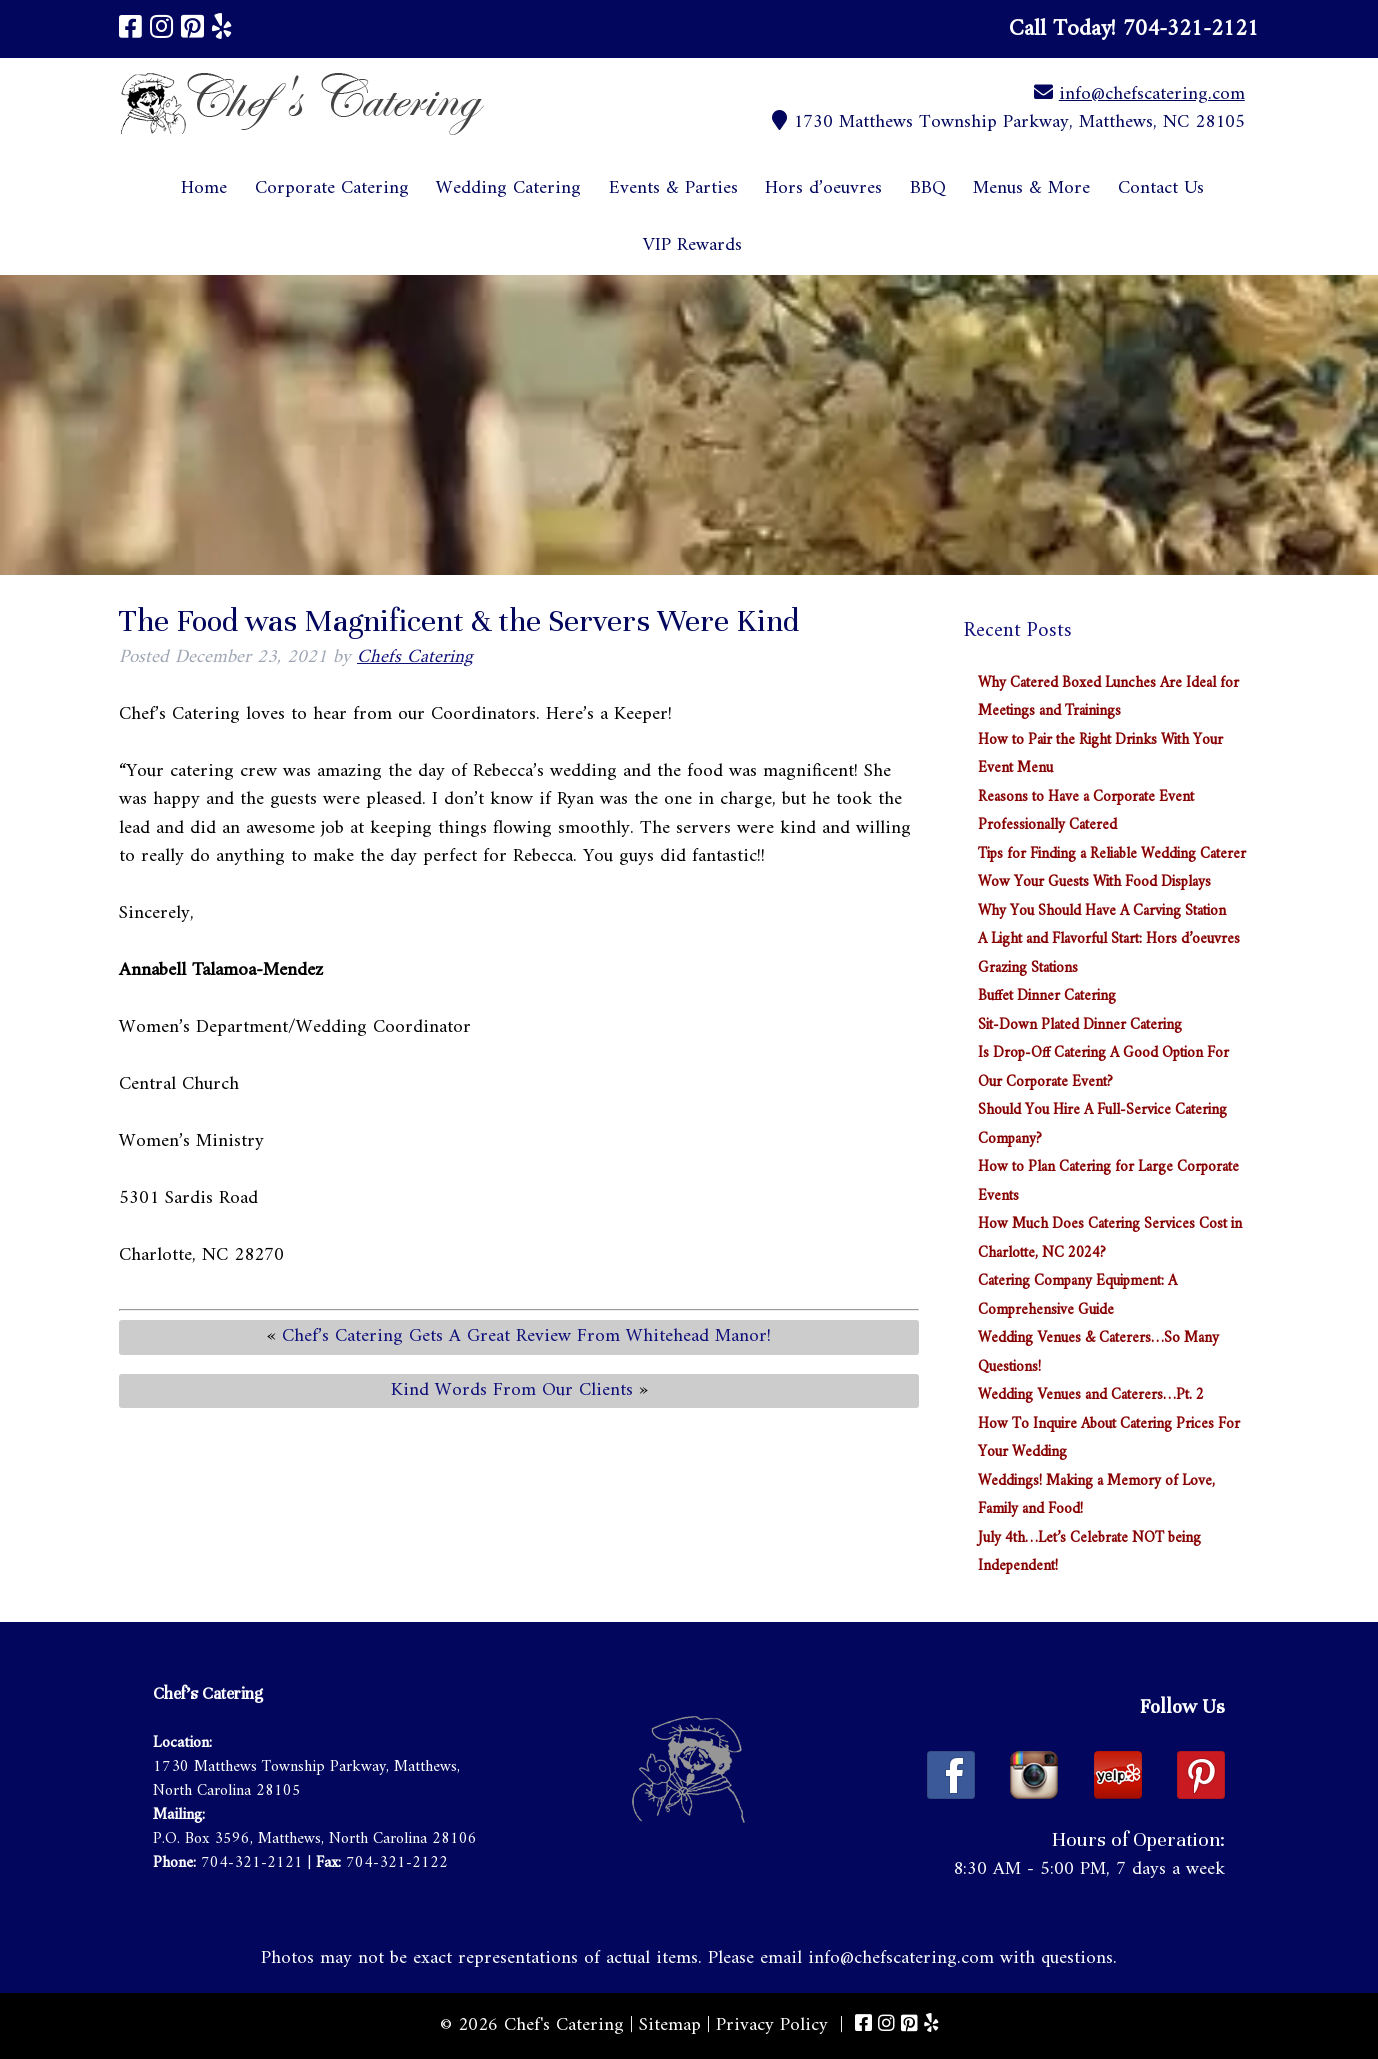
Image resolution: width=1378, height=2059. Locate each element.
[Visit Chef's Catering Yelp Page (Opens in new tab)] (222, 29)
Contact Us (1161, 188)
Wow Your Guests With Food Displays (1094, 882)
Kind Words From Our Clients (512, 1390)
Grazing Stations (1028, 968)
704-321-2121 (252, 1863)
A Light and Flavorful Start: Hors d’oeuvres (1109, 939)
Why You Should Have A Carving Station (1102, 911)
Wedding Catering (508, 188)
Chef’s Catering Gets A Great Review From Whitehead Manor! (526, 1336)
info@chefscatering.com (1152, 94)
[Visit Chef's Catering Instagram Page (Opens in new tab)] (161, 29)
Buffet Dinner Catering (1047, 996)
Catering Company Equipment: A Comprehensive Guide (1077, 1296)
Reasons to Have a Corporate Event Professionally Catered (1086, 812)
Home (204, 188)
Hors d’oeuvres (823, 188)
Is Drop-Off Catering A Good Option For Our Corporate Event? (1103, 1068)
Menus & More (1031, 188)
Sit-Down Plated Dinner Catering (1080, 1025)
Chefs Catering (415, 657)
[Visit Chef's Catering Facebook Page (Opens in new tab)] (130, 29)
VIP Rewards (692, 245)
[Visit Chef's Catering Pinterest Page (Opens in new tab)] (192, 29)
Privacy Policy (772, 2025)
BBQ (928, 188)
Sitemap (670, 2025)
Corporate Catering (332, 188)
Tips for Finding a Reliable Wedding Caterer (1112, 854)
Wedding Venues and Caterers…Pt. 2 (1091, 1395)
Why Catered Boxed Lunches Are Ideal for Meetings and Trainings (1108, 698)
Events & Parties (673, 188)
